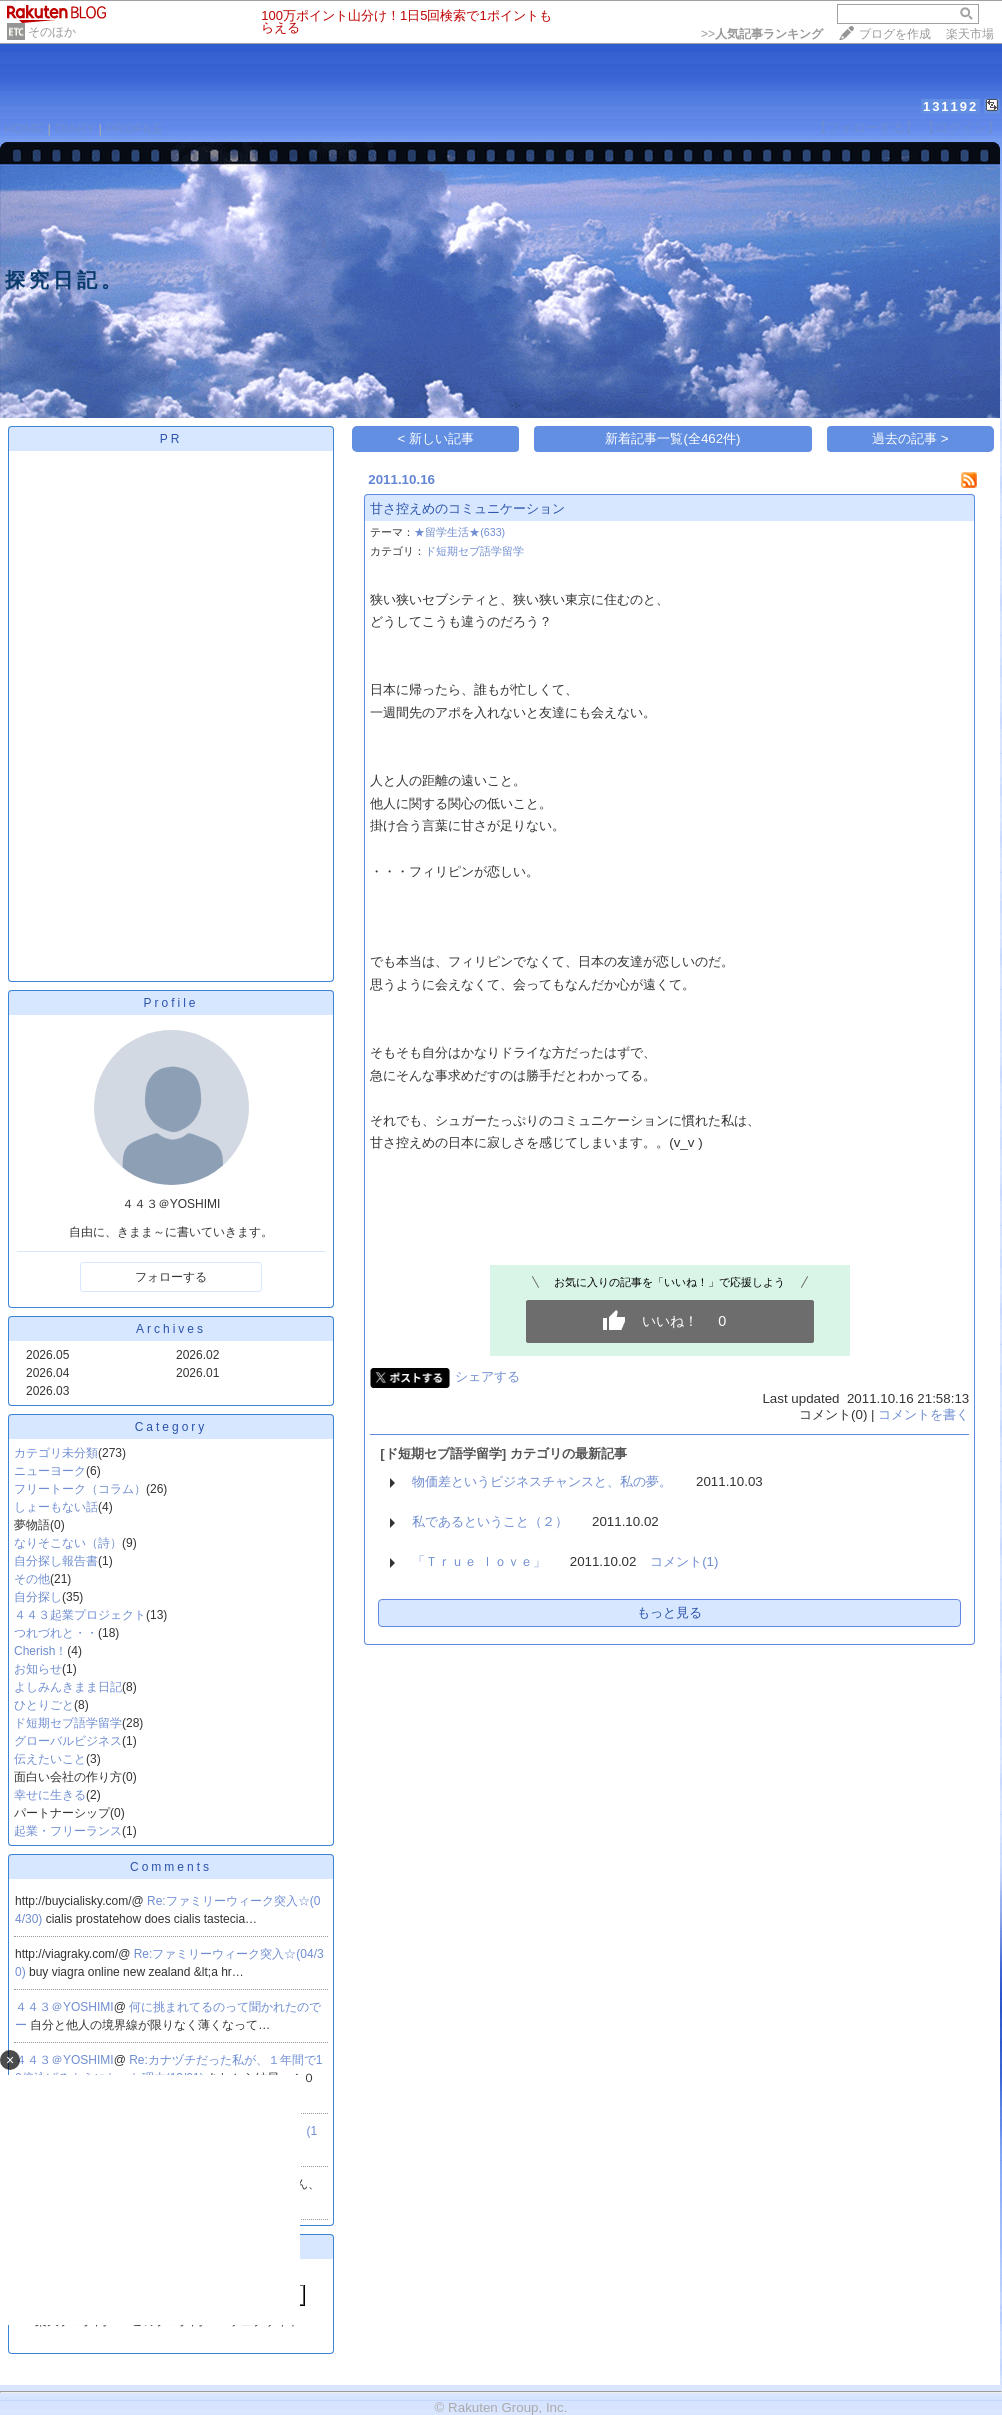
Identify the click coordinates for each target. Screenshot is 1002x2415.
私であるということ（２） (490, 1521)
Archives (171, 1329)
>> (762, 34)
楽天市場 (970, 34)
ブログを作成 (895, 34)
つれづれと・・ (56, 1633)
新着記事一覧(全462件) (672, 438)
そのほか (52, 32)
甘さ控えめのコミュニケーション (467, 508)
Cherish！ (40, 1651)
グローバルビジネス (68, 1741)
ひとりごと (44, 1705)
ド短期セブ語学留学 (68, 1723)
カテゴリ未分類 (56, 1453)
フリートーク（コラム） (80, 1489)
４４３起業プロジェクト (80, 1615)
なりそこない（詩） (68, 1543)
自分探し (38, 1597)
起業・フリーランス (68, 1831)
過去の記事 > (910, 438)
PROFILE (134, 128)
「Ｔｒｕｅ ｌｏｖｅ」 (479, 1561)
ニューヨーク (50, 1471)
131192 (950, 106)
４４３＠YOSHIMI (64, 2007)
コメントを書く (923, 1414)
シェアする (487, 1376)
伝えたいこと (50, 1759)
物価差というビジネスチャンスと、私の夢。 (542, 1481)
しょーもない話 (56, 1507)
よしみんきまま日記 (68, 1687)
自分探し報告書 (56, 1561)
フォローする (171, 1277)
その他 (32, 1579)
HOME (24, 128)
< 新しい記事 (436, 438)
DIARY (75, 128)
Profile (170, 1003)
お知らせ (38, 1669)
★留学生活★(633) (459, 532)
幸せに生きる (50, 1795)
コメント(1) (684, 1561)
